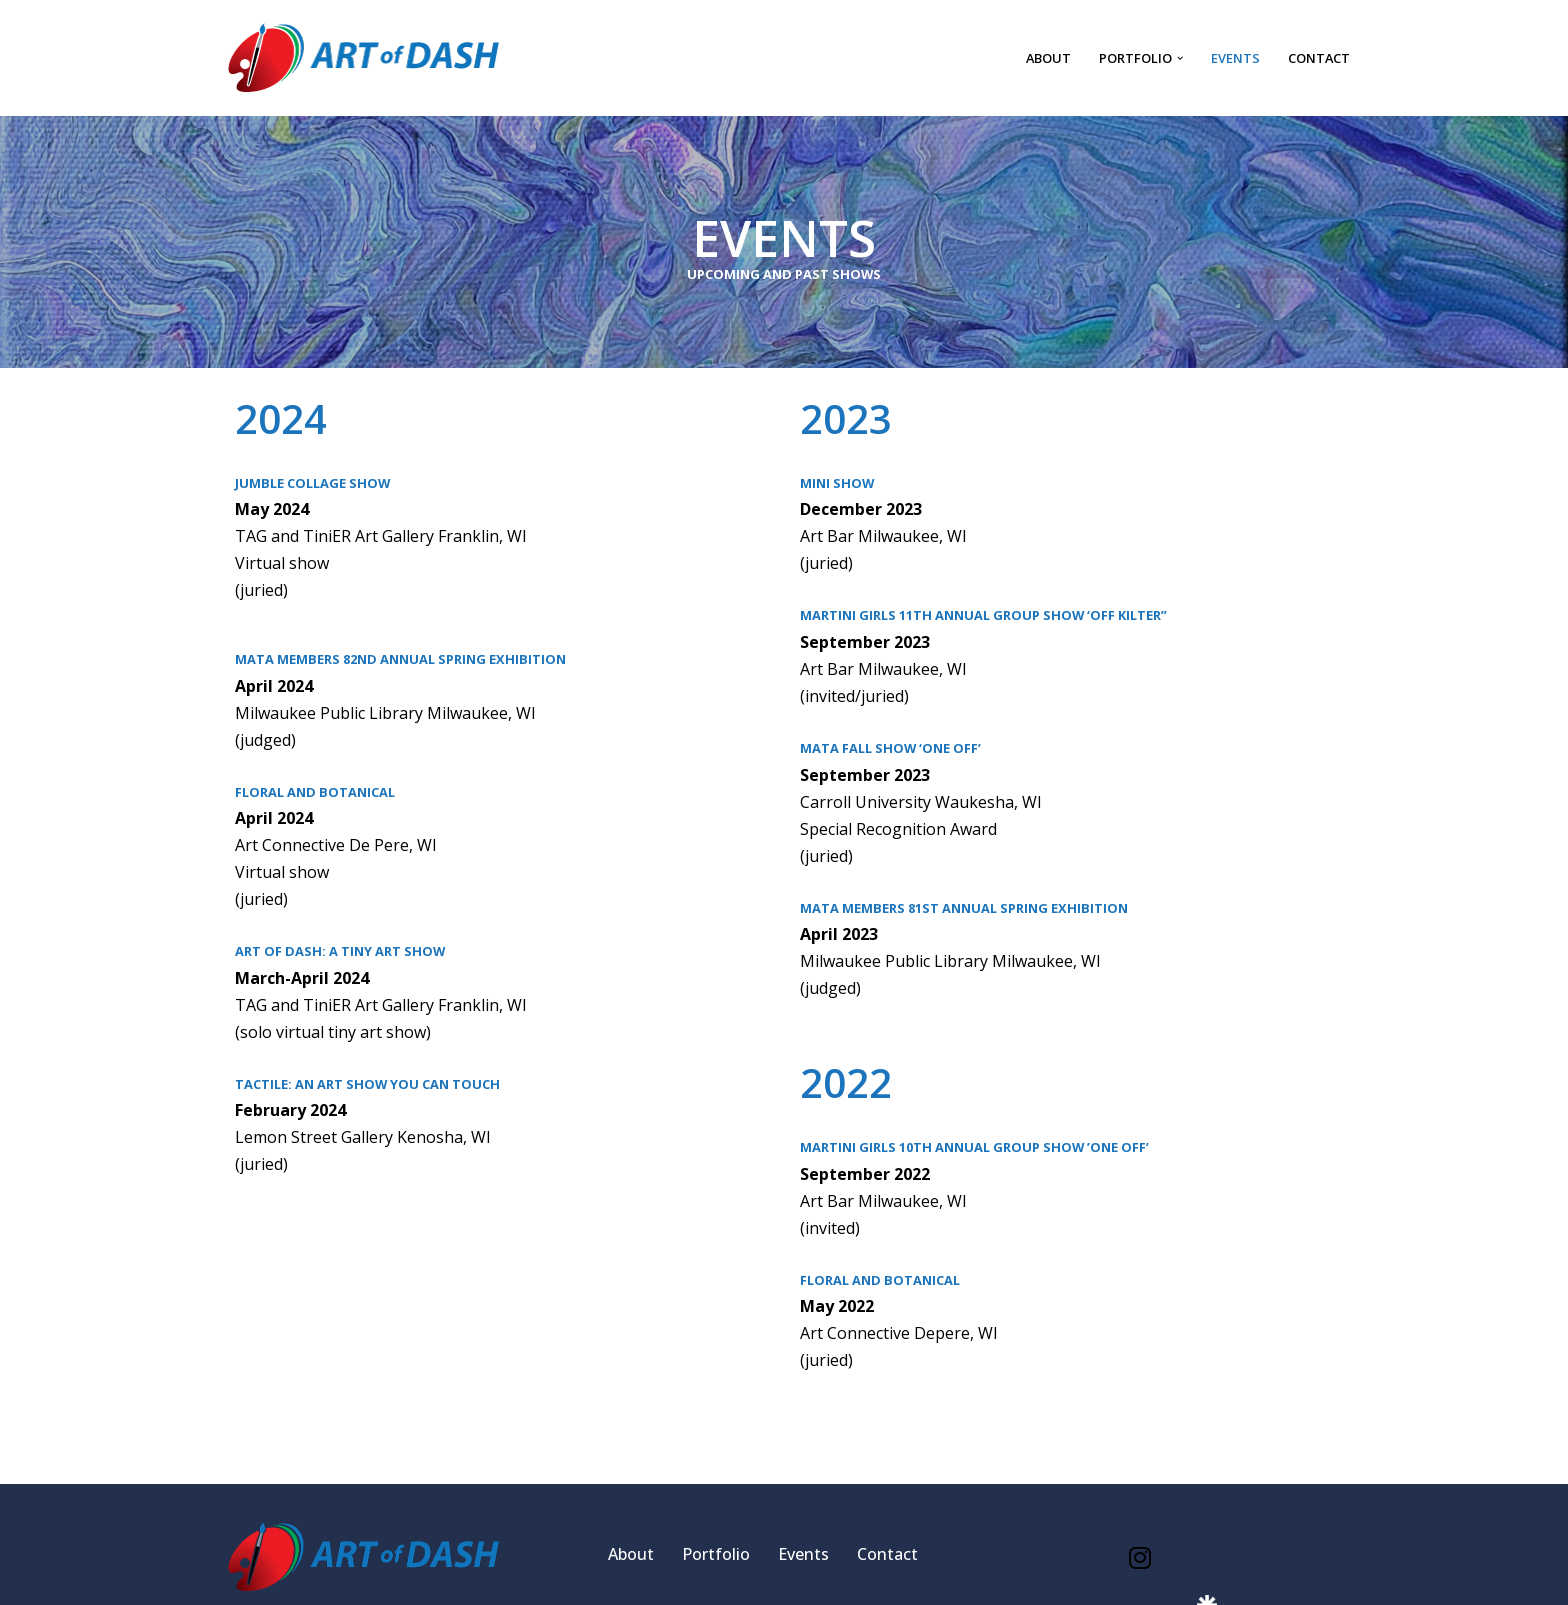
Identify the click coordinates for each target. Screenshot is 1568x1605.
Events (1235, 58)
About (1048, 58)
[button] (1180, 58)
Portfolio (716, 1554)
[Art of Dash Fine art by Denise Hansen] (364, 58)
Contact (1319, 58)
